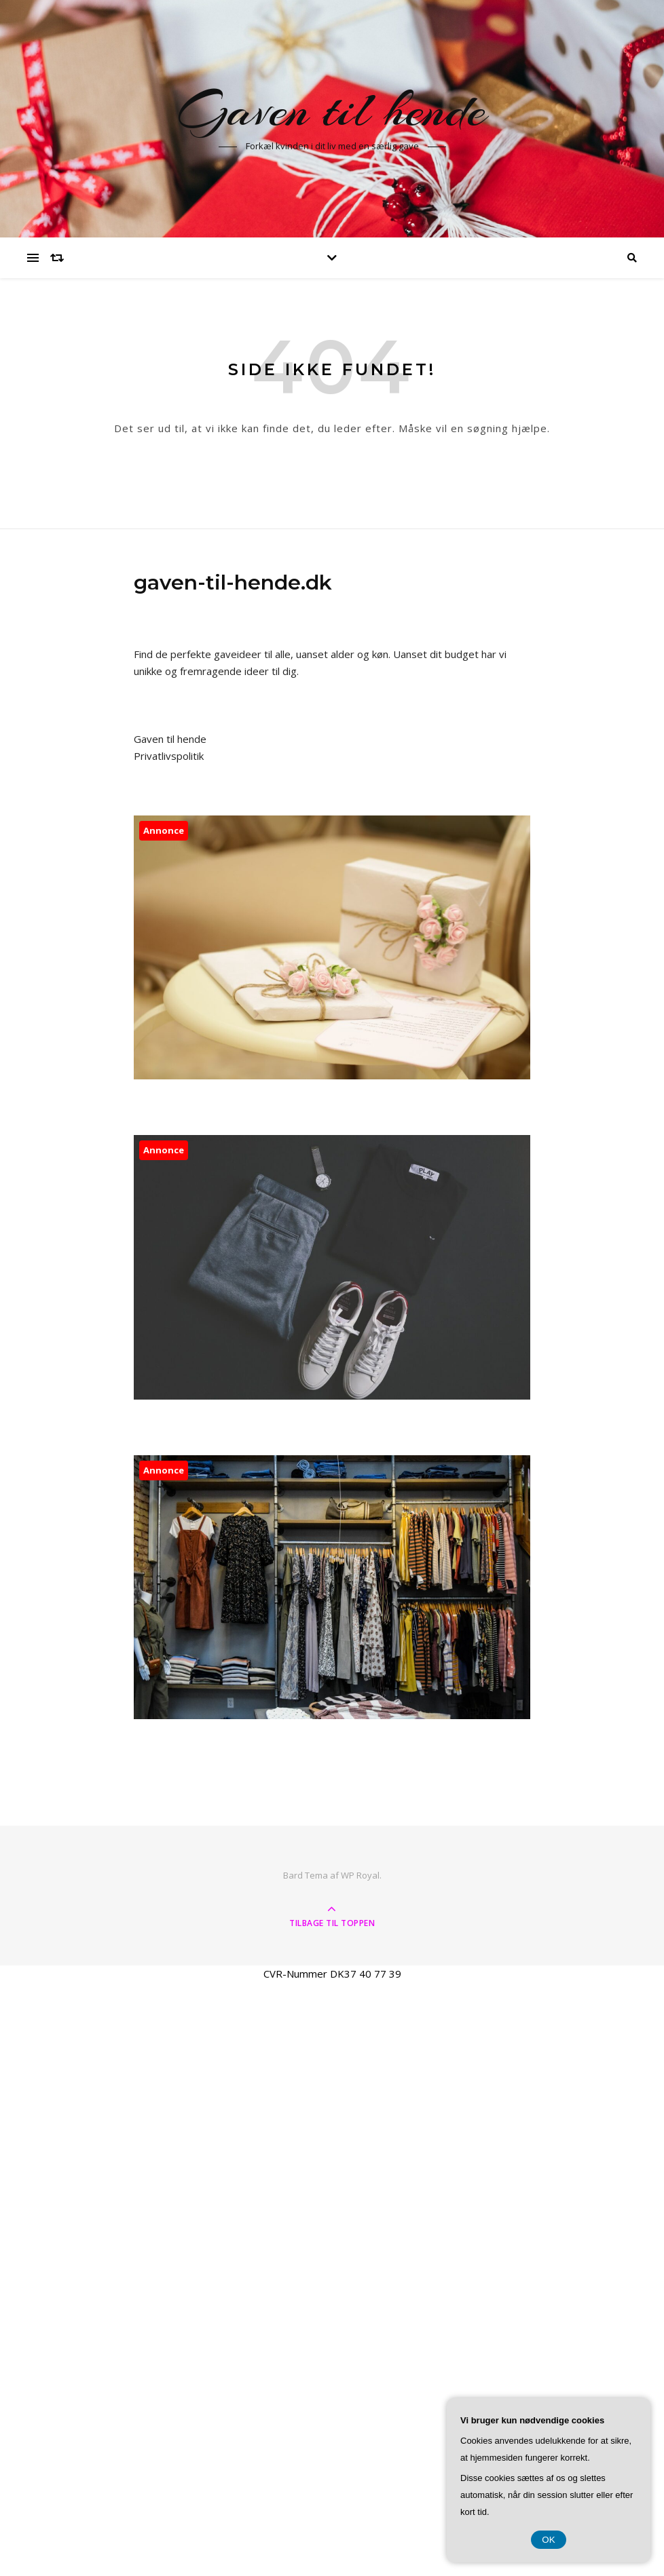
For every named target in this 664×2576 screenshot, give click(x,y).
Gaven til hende (332, 110)
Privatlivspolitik (169, 756)
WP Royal (360, 1875)
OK (548, 2540)
